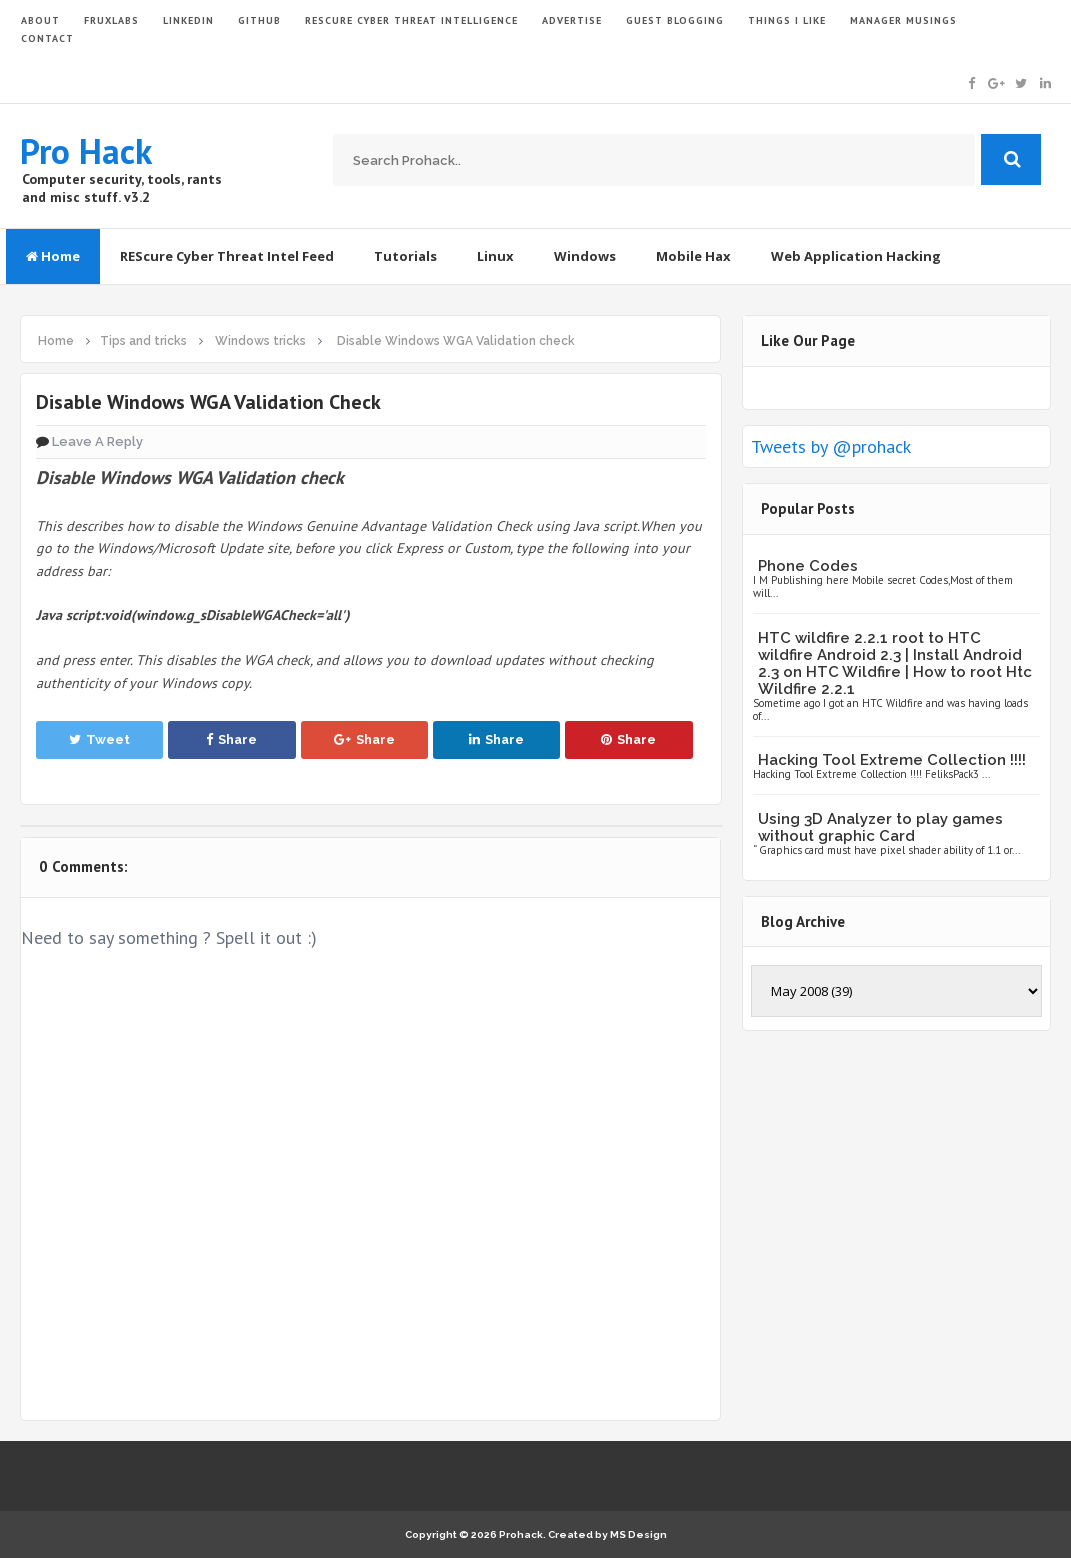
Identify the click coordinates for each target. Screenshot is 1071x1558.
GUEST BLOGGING (675, 20)
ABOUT (40, 20)
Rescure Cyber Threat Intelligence (411, 20)
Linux (495, 256)
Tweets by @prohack (831, 446)
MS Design (638, 1534)
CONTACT (47, 38)
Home (53, 256)
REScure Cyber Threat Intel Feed (227, 256)
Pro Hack (86, 151)
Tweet (99, 739)
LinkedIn (188, 20)
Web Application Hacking (856, 256)
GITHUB (259, 20)
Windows (585, 256)
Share (231, 739)
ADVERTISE (572, 20)
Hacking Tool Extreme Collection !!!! (892, 760)
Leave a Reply (97, 441)
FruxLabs (111, 20)
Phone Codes (808, 566)
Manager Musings (903, 20)
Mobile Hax (693, 256)
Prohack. (523, 1534)
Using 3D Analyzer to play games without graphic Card (880, 827)
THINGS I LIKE (787, 20)
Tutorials (405, 256)
